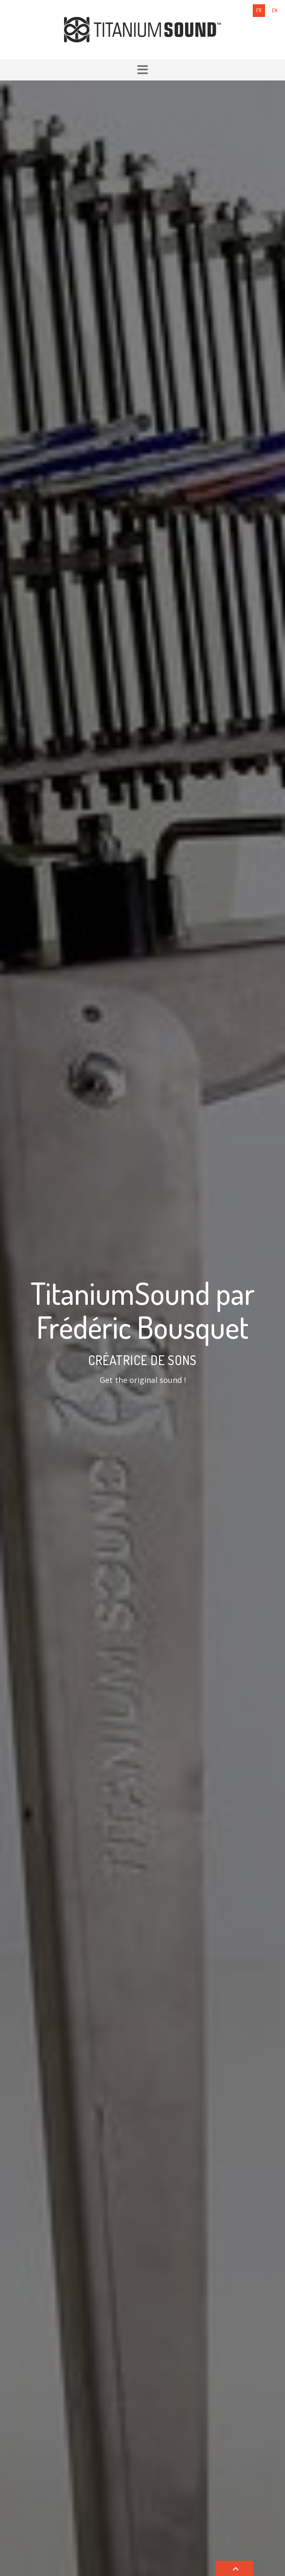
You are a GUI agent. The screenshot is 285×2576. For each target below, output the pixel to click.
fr (259, 10)
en (274, 10)
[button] (142, 69)
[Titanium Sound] (142, 29)
